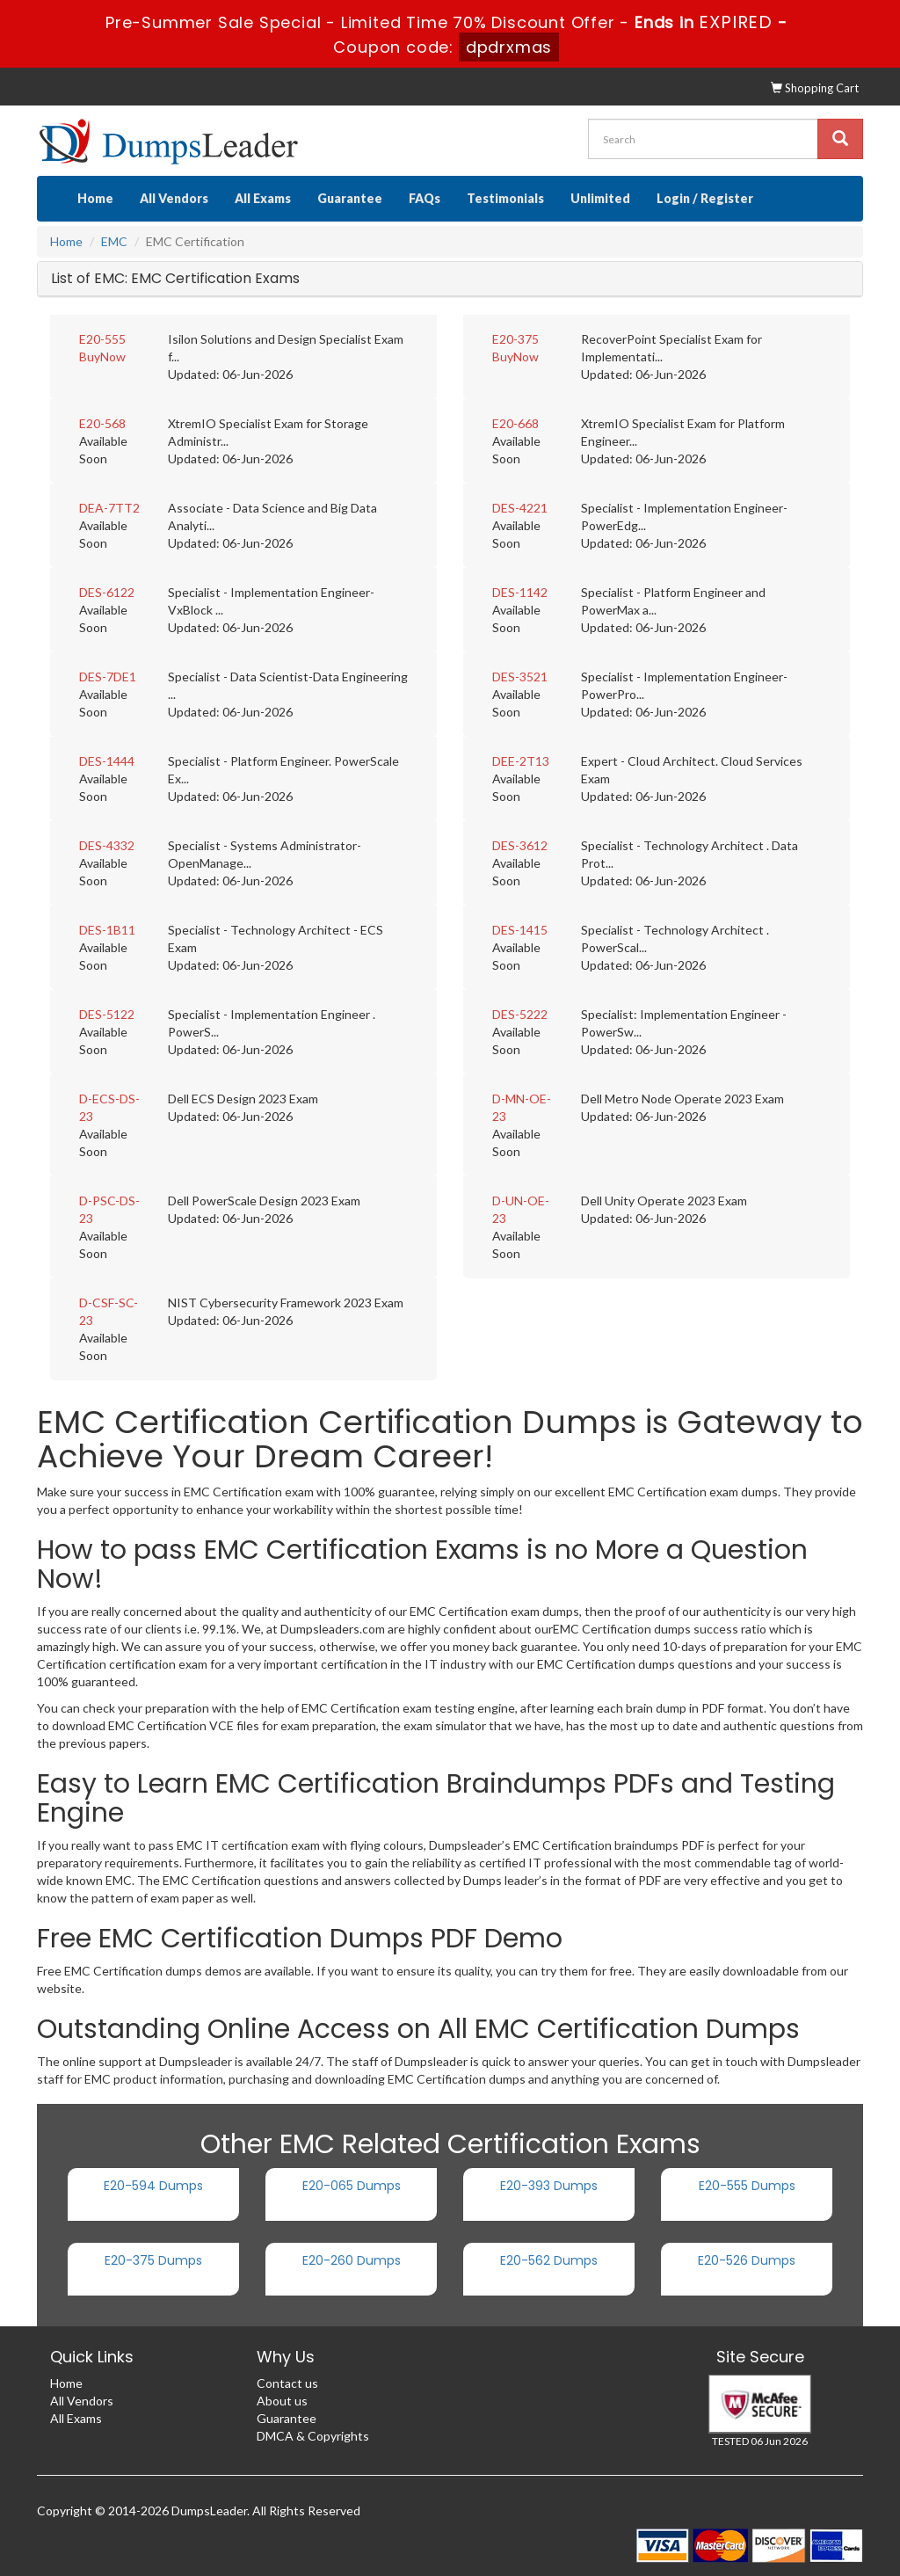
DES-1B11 (107, 929)
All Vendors (174, 198)
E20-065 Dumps (351, 2185)
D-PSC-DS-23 (109, 1209)
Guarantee (349, 198)
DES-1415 (520, 929)
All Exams (263, 198)
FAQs (424, 198)
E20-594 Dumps (153, 2185)
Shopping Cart (815, 88)
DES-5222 (520, 1014)
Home (95, 198)
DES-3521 (520, 676)
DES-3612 (520, 845)
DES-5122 (106, 1014)
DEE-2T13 (520, 760)
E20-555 (102, 338)
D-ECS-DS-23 (109, 1107)
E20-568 (102, 423)
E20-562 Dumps (549, 2260)
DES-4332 (106, 845)
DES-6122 (106, 592)
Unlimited (600, 198)
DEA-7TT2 (109, 507)
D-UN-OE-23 (520, 1209)
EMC (114, 241)
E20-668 (515, 423)
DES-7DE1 (107, 676)
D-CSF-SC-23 (108, 1311)
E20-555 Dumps (747, 2185)
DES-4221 (520, 507)
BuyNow (102, 356)
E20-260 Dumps (351, 2260)
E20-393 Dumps (549, 2185)
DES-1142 (520, 592)
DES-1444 (106, 760)
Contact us (287, 2383)
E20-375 (515, 338)
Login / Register (705, 198)
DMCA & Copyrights (313, 2435)
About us (282, 2400)
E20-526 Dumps (746, 2260)
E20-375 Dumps (153, 2260)
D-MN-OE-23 (521, 1107)
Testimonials (505, 198)
